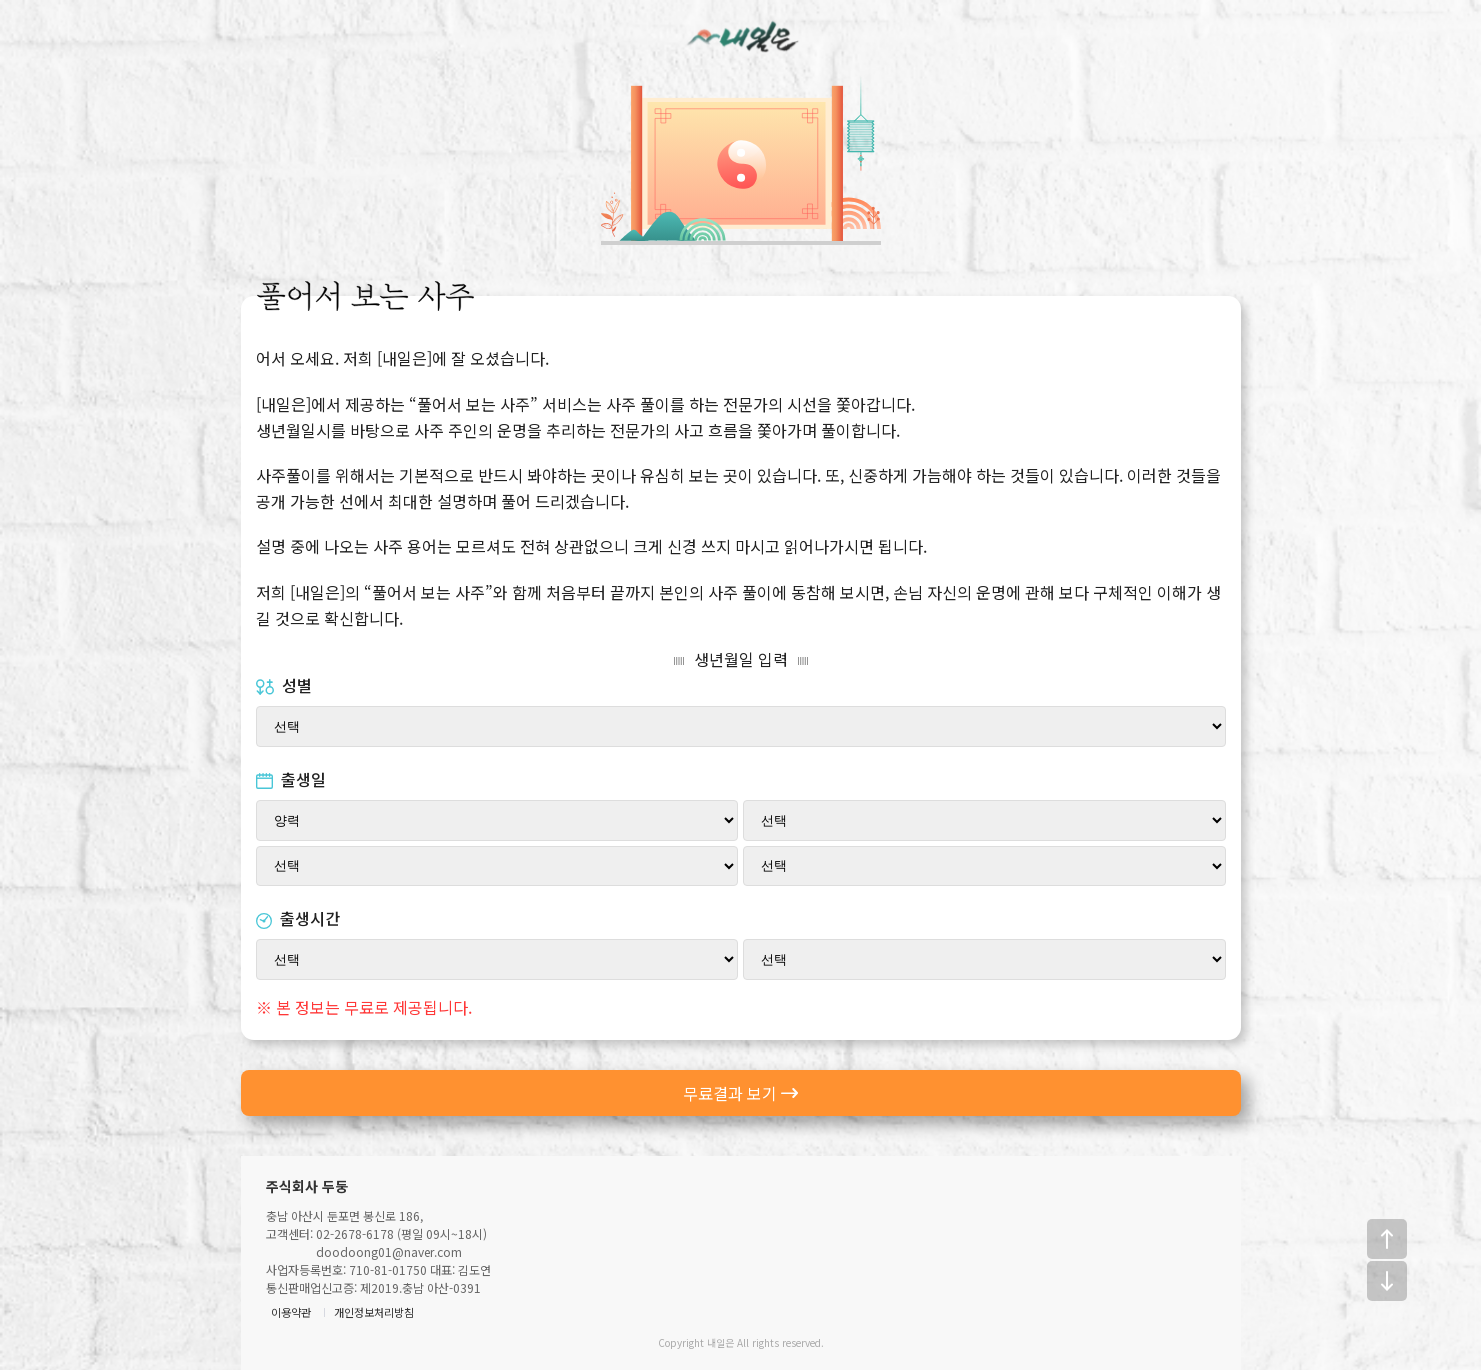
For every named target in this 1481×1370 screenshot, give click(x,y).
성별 (284, 685)
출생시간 (298, 918)
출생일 (291, 779)
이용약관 (291, 1312)
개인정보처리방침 (374, 1312)
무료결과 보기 (741, 1093)
